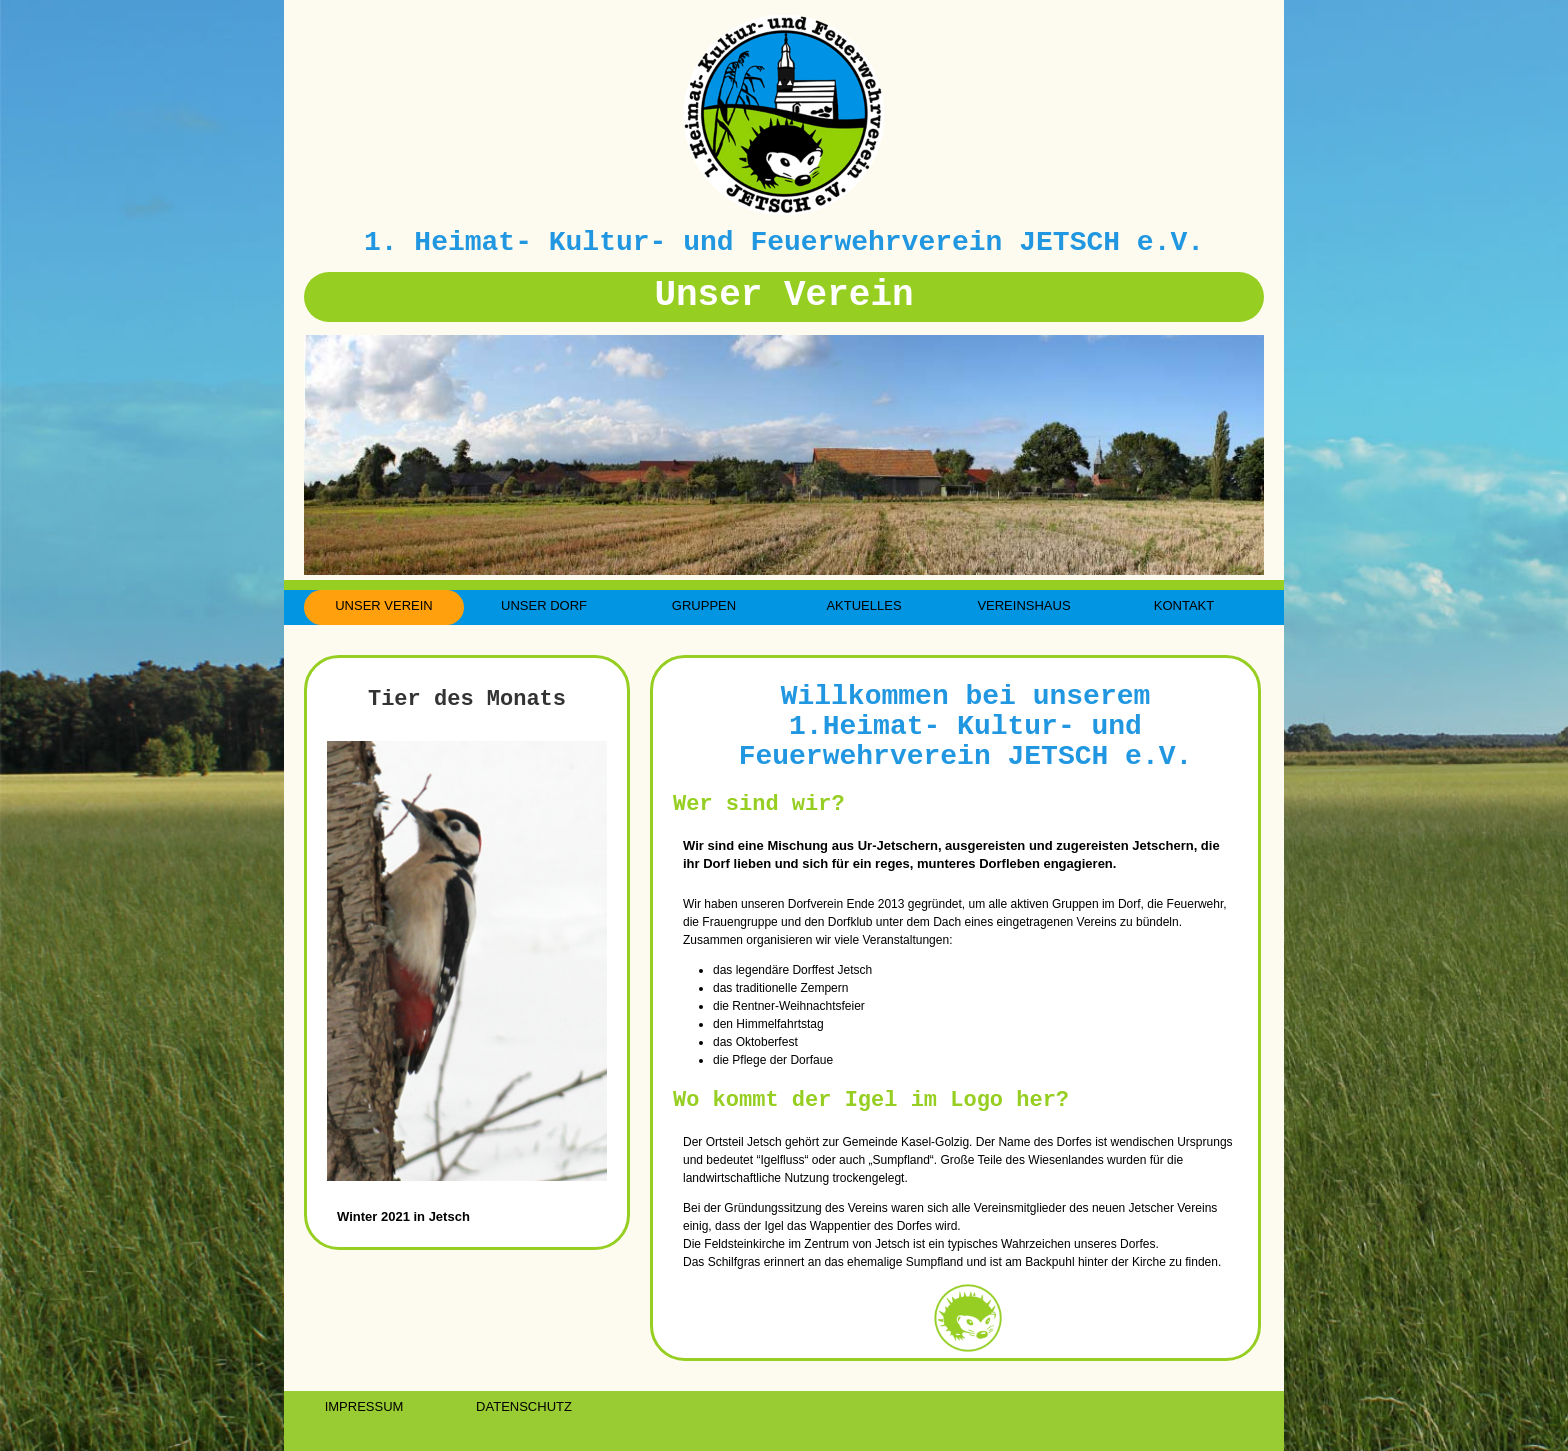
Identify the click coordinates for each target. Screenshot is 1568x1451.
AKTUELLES (863, 605)
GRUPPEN (704, 605)
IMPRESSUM (364, 1406)
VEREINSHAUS (1023, 605)
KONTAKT (1184, 605)
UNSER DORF (544, 605)
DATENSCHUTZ (524, 1406)
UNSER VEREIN (384, 605)
